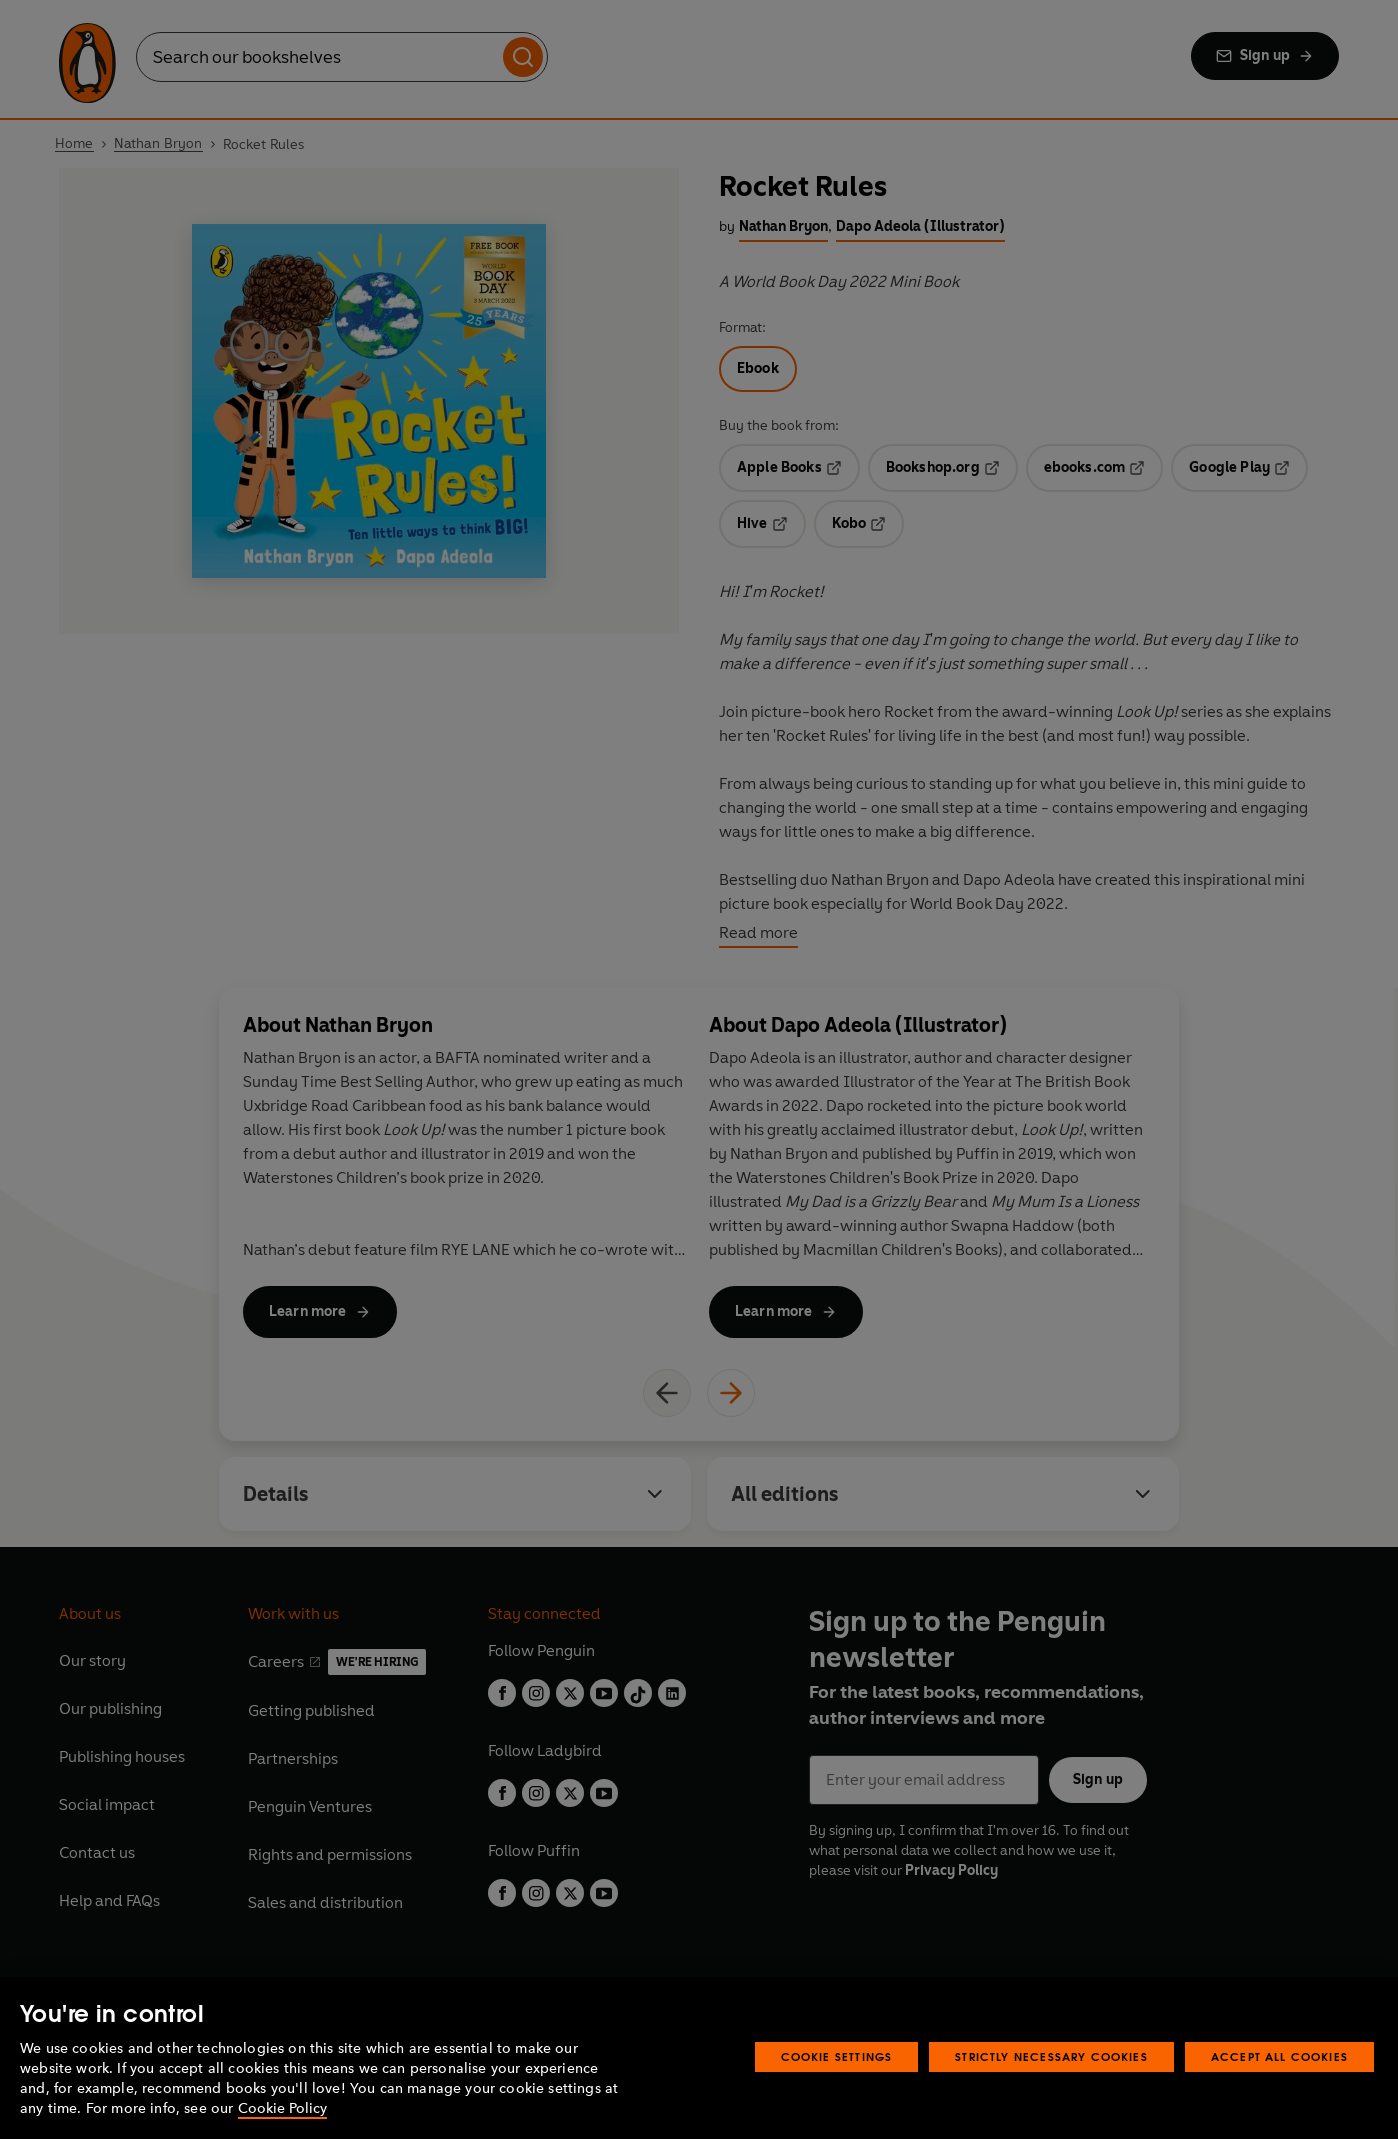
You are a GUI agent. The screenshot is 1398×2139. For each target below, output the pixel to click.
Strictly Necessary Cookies (1051, 2056)
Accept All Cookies (1279, 2056)
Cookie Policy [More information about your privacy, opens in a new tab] (282, 2108)
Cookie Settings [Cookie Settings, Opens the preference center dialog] (837, 2056)
